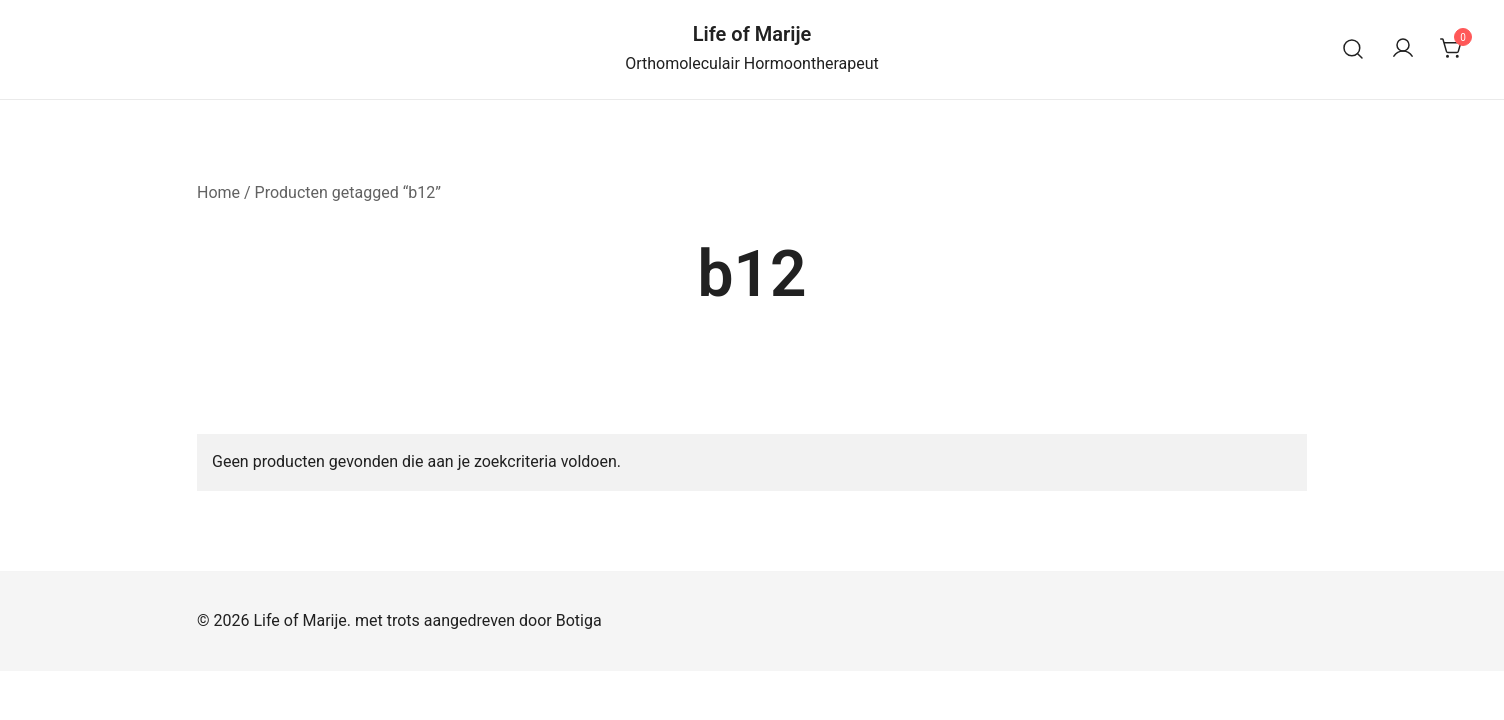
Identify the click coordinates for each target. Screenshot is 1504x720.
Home (218, 192)
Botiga (579, 620)
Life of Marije (752, 34)
